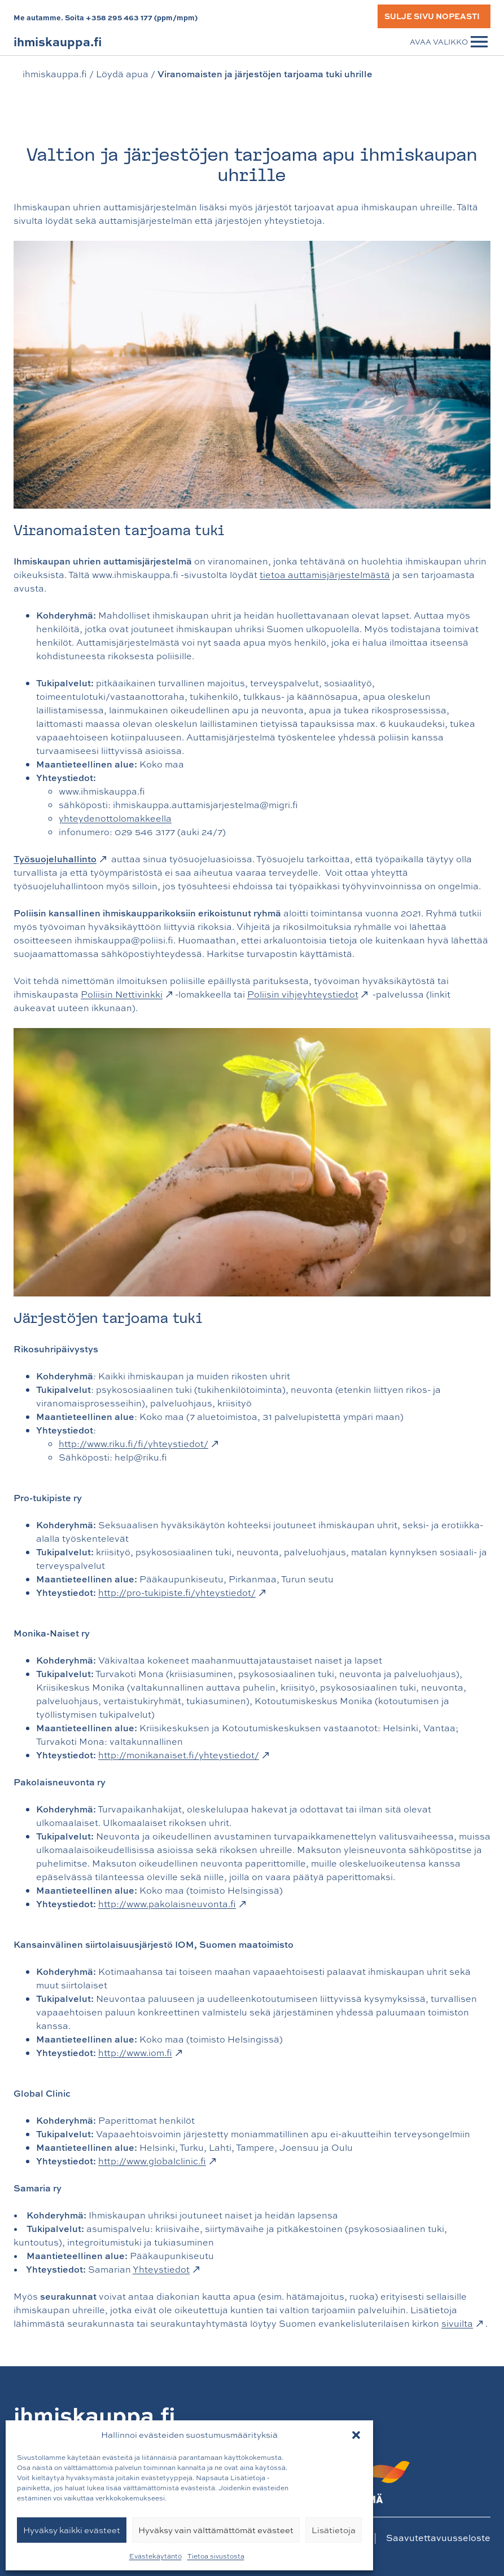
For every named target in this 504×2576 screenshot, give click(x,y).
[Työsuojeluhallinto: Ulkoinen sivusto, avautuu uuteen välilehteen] (61, 859)
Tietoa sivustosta (215, 2556)
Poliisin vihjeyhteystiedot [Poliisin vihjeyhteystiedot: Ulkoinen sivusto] (307, 994)
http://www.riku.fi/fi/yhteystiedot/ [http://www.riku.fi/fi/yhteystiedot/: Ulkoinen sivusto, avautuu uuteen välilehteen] (138, 1443)
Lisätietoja (334, 2530)
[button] (356, 2435)
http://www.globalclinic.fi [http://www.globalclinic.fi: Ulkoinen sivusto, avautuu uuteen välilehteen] (157, 2161)
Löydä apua (122, 74)
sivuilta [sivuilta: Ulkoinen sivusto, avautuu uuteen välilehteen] (462, 2323)
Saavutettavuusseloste (438, 2537)
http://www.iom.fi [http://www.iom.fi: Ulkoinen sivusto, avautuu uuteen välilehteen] (140, 2052)
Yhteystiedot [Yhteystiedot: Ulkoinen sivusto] (166, 2269)
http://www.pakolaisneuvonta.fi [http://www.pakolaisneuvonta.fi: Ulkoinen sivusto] (172, 1904)
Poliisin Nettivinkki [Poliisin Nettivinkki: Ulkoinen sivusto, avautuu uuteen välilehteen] (126, 994)
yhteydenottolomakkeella (115, 818)
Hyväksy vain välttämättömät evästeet (215, 2530)
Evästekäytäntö (155, 2556)
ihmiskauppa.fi (55, 74)
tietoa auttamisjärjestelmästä (325, 574)
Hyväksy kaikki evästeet (71, 2530)
